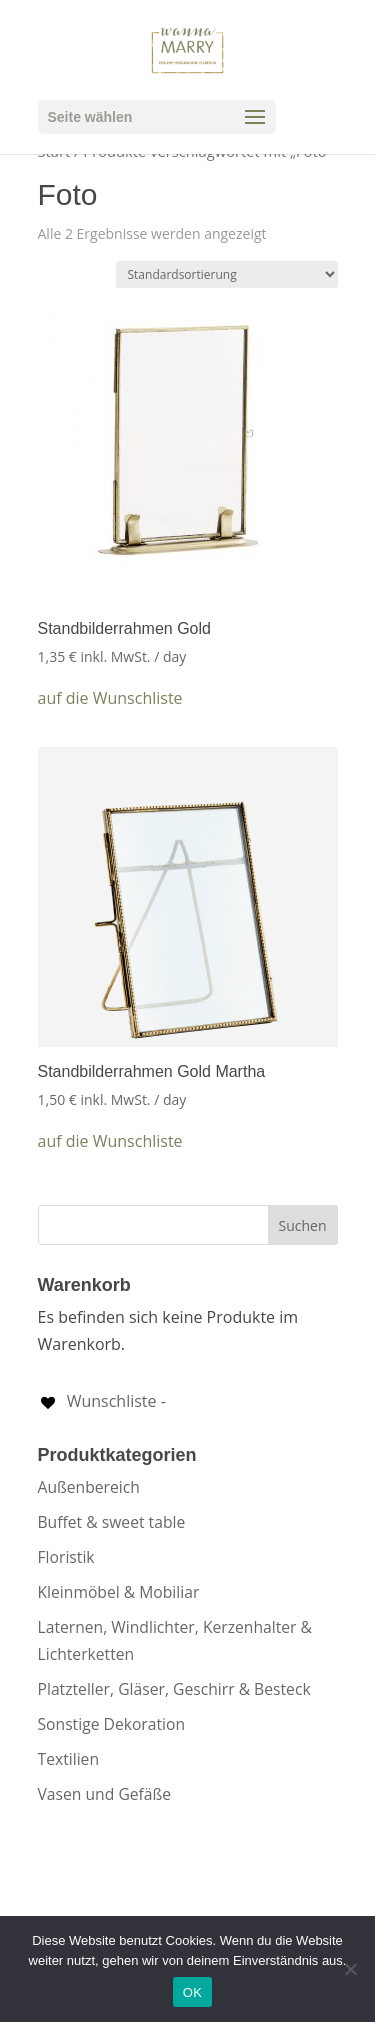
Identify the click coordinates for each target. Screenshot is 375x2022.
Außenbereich (89, 1487)
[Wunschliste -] (102, 1401)
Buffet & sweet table (112, 1522)
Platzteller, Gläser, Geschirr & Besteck (174, 1689)
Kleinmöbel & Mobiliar (119, 1592)
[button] (110, 698)
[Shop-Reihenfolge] (227, 274)
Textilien (69, 1759)
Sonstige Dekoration (112, 1724)
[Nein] (350, 1969)
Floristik (66, 1557)
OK (192, 1992)
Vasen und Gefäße (105, 1794)
